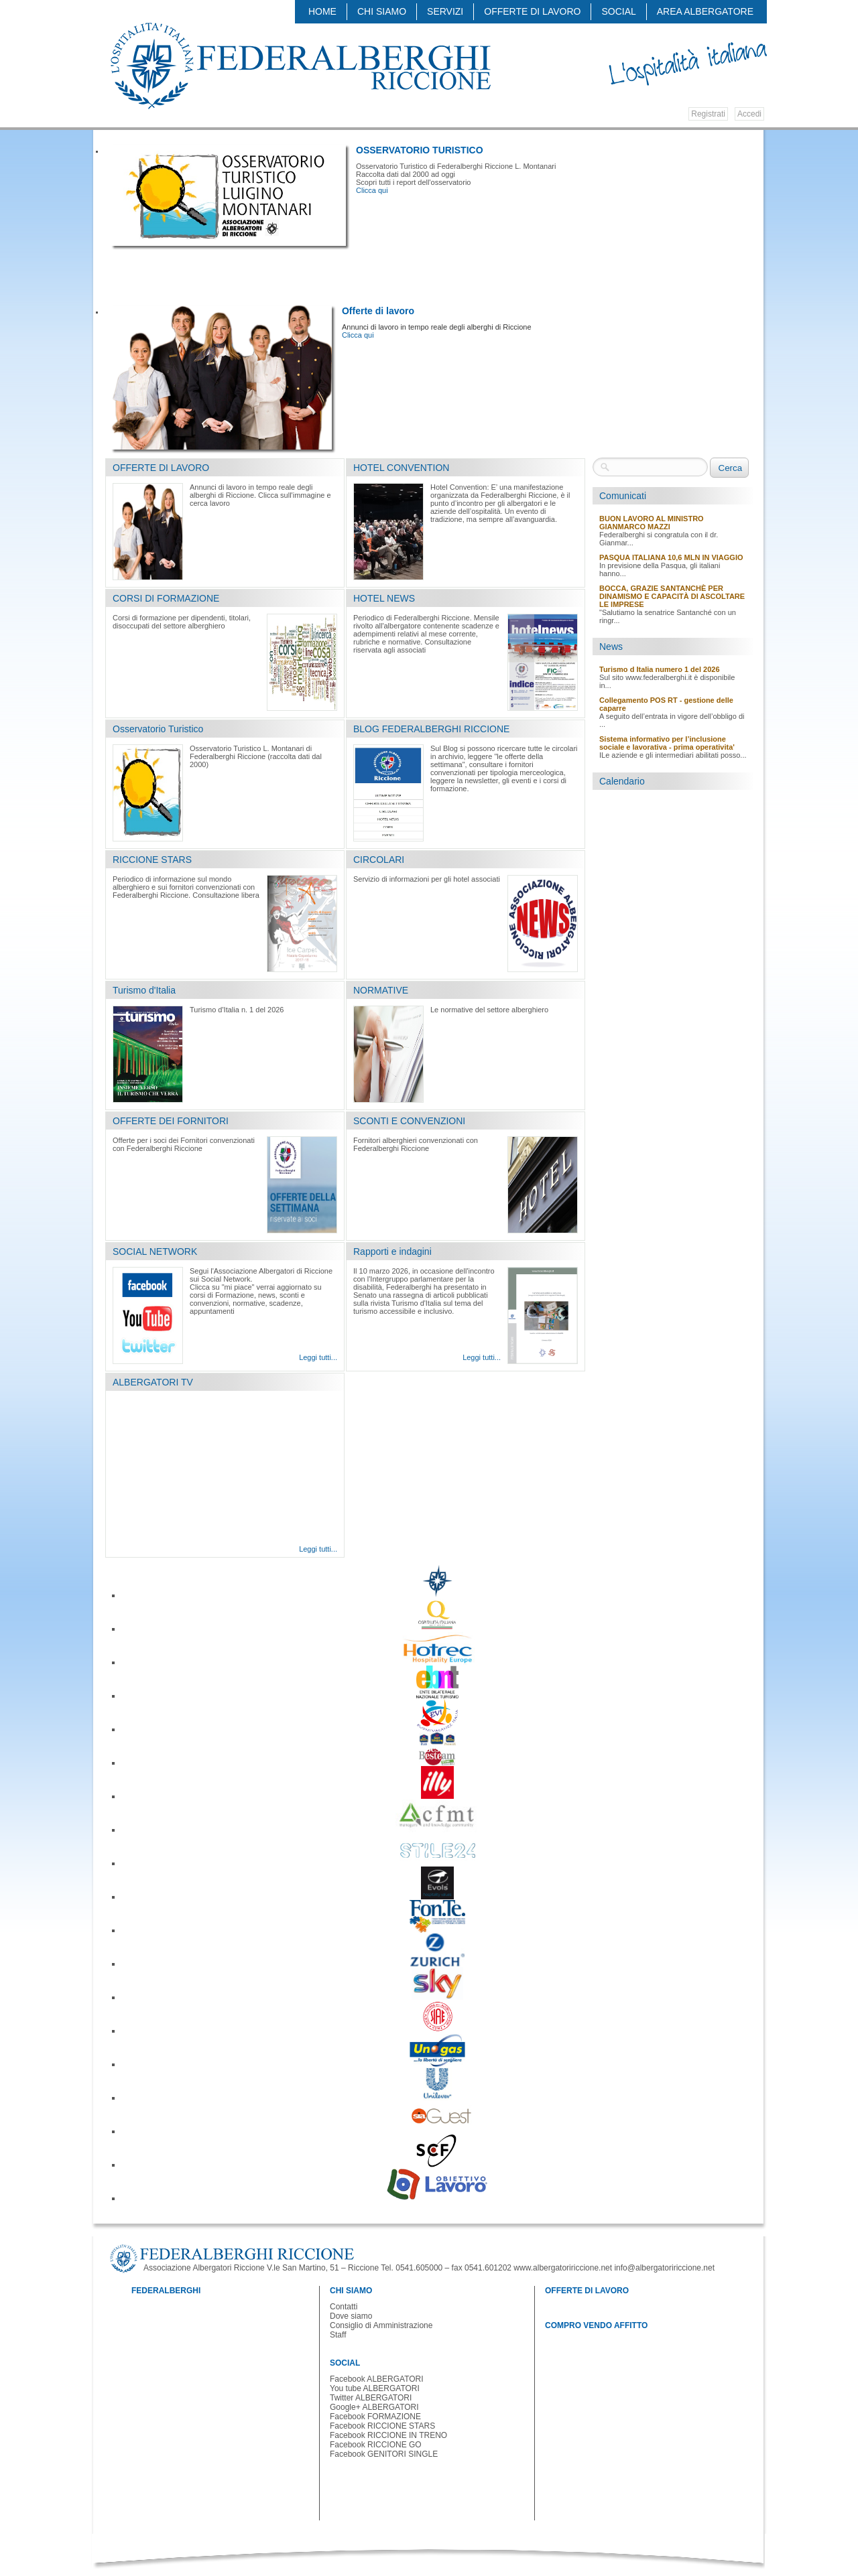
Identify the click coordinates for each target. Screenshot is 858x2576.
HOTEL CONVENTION (401, 467)
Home (322, 11)
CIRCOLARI (378, 859)
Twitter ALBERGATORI (371, 2397)
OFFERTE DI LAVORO (532, 11)
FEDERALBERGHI (165, 2290)
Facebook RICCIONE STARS (382, 2426)
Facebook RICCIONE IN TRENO (388, 2435)
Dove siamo (351, 2316)
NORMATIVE (380, 990)
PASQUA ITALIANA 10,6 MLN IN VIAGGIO (671, 557)
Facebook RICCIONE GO (376, 2444)
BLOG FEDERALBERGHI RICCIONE (431, 729)
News (611, 646)
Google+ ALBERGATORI (374, 2407)
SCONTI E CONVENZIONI (409, 1120)
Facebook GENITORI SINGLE (384, 2454)
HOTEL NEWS (384, 598)
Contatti (343, 2306)
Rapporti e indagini (392, 1251)
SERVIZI (445, 11)
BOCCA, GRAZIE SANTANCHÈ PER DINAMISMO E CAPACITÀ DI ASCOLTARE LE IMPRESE (672, 596)
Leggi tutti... (318, 1357)
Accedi (749, 114)
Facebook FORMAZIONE (375, 2416)
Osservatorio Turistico (158, 729)
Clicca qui (372, 190)
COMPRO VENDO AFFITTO (596, 2325)
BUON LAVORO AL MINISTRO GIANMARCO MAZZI (651, 523)
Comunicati (622, 495)
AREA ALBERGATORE (705, 11)
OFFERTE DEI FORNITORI (171, 1120)
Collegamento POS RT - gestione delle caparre (666, 704)
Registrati (708, 114)
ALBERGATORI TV (153, 1382)
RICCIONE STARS (152, 859)
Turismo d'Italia (144, 990)
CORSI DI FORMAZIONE (166, 598)
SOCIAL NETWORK (155, 1251)
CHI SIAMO (381, 11)
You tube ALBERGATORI (375, 2388)
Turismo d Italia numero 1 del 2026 (659, 669)
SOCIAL (618, 11)
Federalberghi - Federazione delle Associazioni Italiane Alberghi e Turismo (300, 65)
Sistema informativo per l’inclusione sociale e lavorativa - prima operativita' (667, 743)
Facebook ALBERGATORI (377, 2379)
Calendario (622, 781)
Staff (338, 2335)
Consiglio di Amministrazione (381, 2325)
